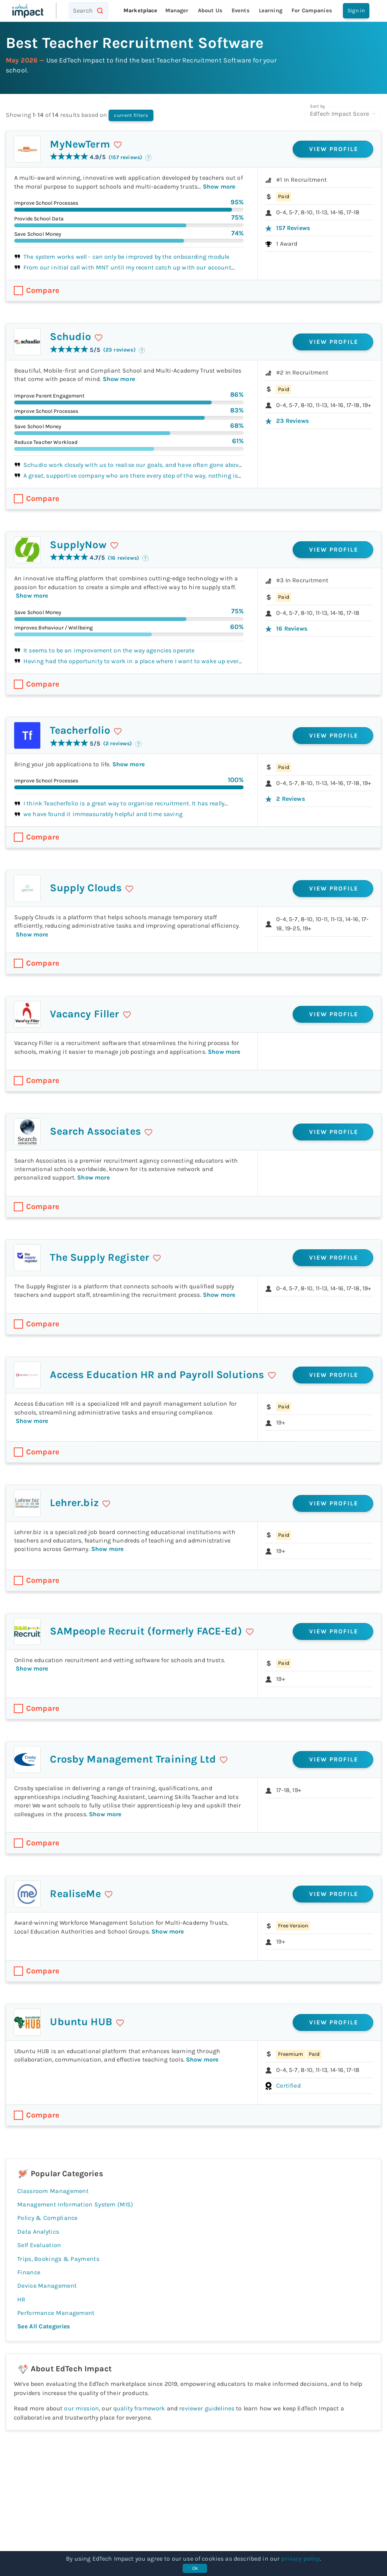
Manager (177, 10)
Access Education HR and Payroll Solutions (157, 1374)
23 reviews (292, 420)
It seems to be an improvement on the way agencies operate (109, 650)
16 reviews (291, 628)
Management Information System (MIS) (75, 2204)
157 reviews (293, 228)
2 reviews (290, 798)
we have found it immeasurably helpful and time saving (103, 814)
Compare (42, 290)
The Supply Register (99, 1257)
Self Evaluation (39, 2245)
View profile (334, 149)
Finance (29, 2272)
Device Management (47, 2285)
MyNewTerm (80, 144)
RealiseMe (75, 1894)
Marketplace (141, 10)
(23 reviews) (119, 350)
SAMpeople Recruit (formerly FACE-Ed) (146, 1631)
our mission (81, 2408)
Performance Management (56, 2313)
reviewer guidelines (206, 2408)
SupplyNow (78, 545)
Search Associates (95, 1131)
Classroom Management (53, 2191)
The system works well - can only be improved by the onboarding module (126, 256)
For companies (311, 10)
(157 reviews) (125, 157)
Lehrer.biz (74, 1503)
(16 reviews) (123, 558)
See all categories (43, 2326)
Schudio (70, 336)
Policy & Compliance (47, 2217)
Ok (195, 2568)
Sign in (356, 10)
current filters (131, 115)
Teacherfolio (80, 730)
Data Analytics (38, 2231)
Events (241, 10)
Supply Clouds (86, 888)
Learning (270, 10)
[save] (117, 145)
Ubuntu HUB (81, 2022)
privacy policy (300, 2558)
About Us (210, 10)
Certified (288, 2085)
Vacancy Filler (84, 1014)
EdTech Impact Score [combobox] (339, 113)
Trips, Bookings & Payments (58, 2259)
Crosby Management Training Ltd (133, 1759)
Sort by (317, 105)
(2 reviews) (117, 743)
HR (26, 2299)
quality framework (139, 2408)
